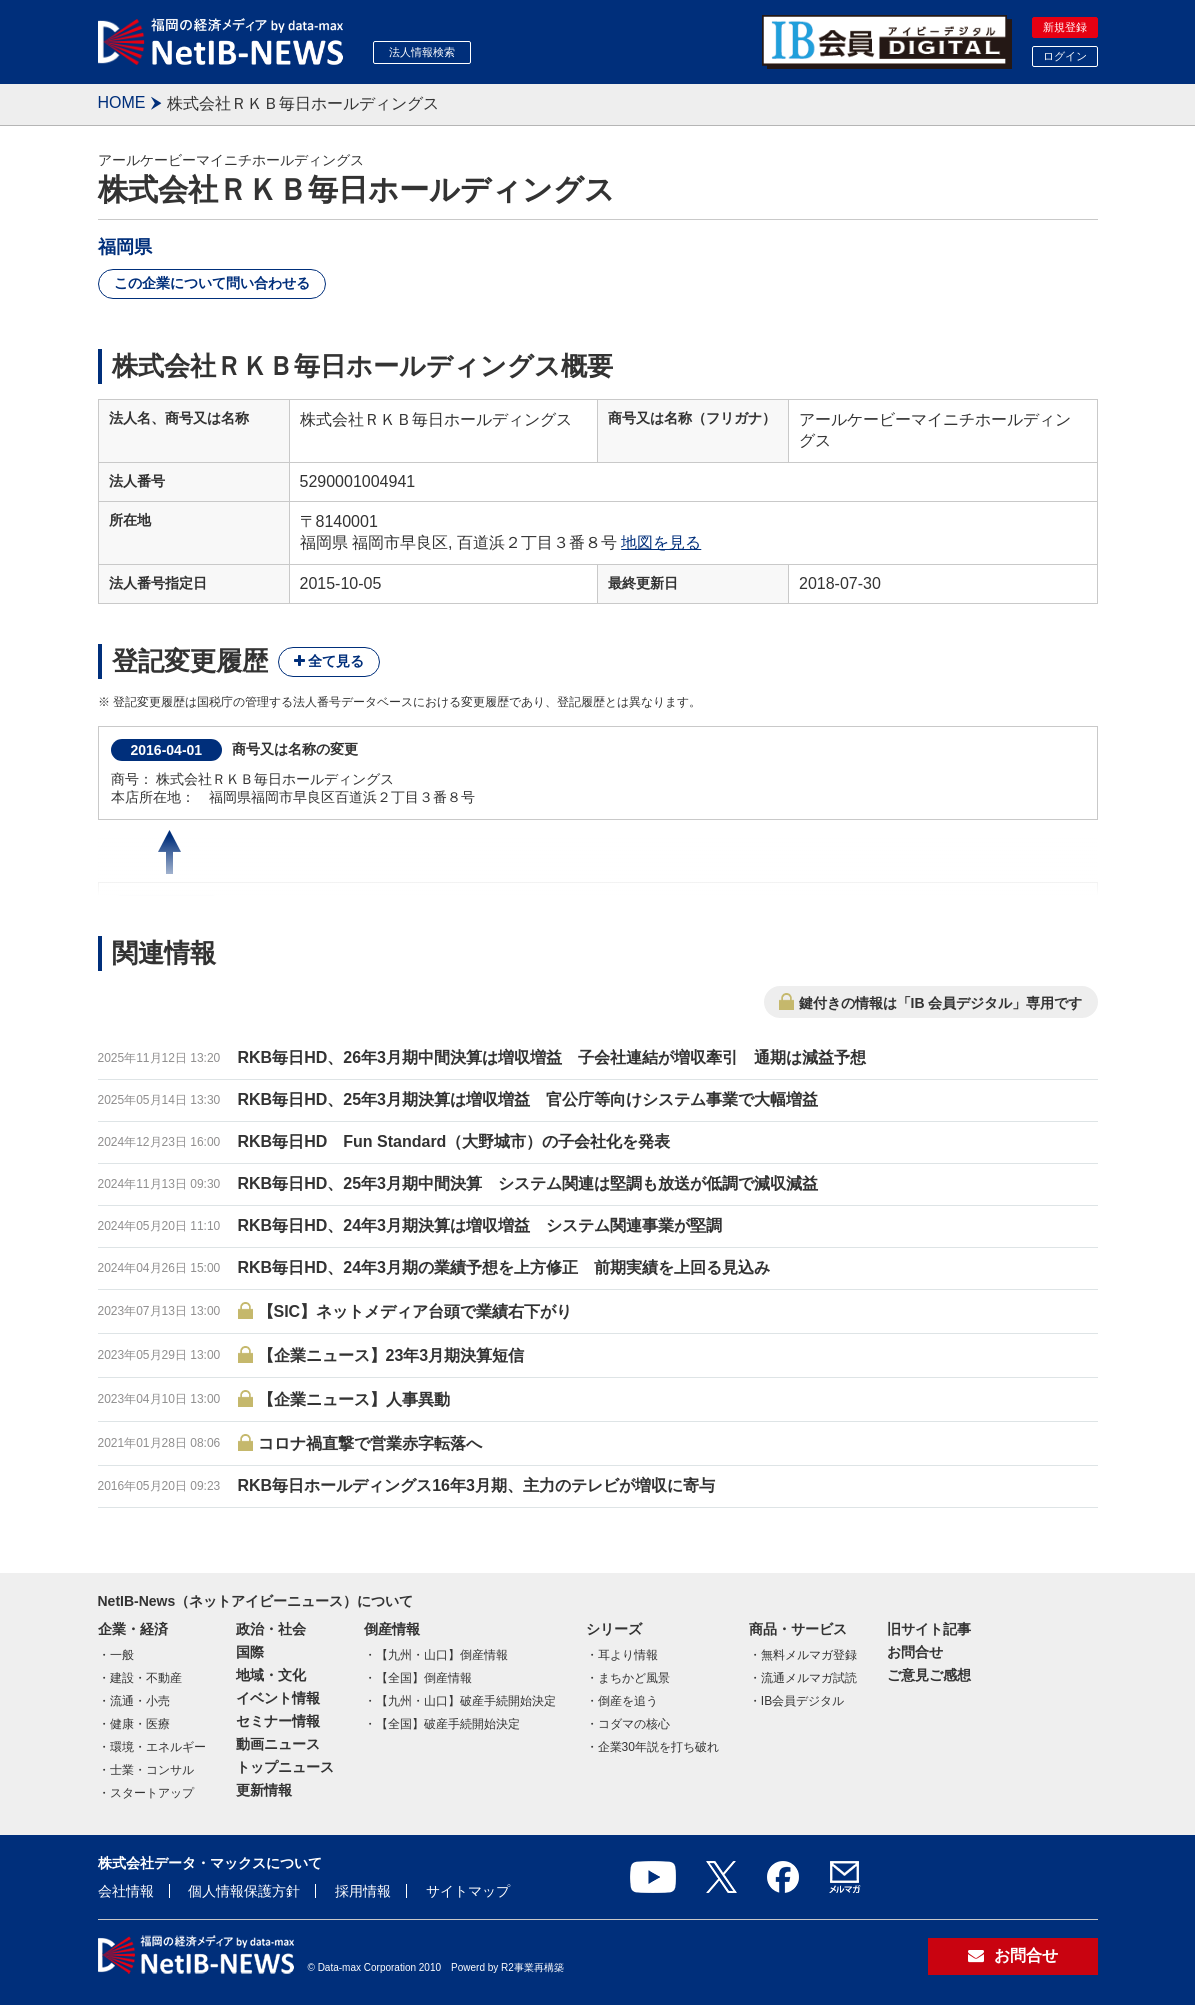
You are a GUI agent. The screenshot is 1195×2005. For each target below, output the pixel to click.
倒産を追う (628, 1701)
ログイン (1065, 56)
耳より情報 (628, 1655)
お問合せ (915, 1652)
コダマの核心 (634, 1724)
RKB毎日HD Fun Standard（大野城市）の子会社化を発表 (454, 1141)
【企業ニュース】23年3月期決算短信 (391, 1355)
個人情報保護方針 (244, 1891)
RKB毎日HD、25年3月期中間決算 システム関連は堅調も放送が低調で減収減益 (528, 1183)
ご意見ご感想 (929, 1675)
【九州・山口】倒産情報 (442, 1655)
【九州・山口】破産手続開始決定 (466, 1701)
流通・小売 (140, 1701)
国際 (250, 1652)
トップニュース (285, 1767)
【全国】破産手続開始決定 (448, 1724)
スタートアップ (152, 1793)
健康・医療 (140, 1724)
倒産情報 (392, 1629)
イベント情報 (278, 1698)
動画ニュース (278, 1744)
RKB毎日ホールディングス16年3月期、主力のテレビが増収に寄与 (476, 1485)
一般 (122, 1655)
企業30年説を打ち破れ (658, 1747)
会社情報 (126, 1891)
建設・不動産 (146, 1678)
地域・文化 (271, 1675)
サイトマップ (468, 1891)
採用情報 (363, 1891)
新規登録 (1065, 27)
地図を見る (661, 542)
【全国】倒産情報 (424, 1678)
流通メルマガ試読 (809, 1678)
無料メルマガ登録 (809, 1655)
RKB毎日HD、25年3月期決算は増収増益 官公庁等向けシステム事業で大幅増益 (528, 1099)
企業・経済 (133, 1629)
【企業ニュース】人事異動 (354, 1399)
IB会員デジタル (802, 1701)
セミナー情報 (278, 1721)
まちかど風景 (634, 1678)
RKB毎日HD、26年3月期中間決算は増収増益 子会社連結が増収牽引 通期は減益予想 (552, 1057)
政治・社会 (271, 1629)
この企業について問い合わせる (212, 283)
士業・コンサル (152, 1770)
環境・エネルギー (158, 1747)
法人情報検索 (422, 52)
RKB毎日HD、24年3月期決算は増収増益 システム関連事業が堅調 (480, 1225)
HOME (122, 102)
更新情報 (264, 1790)
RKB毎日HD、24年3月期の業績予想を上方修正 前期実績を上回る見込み (504, 1267)
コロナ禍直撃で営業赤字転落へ (370, 1443)
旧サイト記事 (929, 1629)
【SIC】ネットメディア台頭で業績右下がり (415, 1311)
